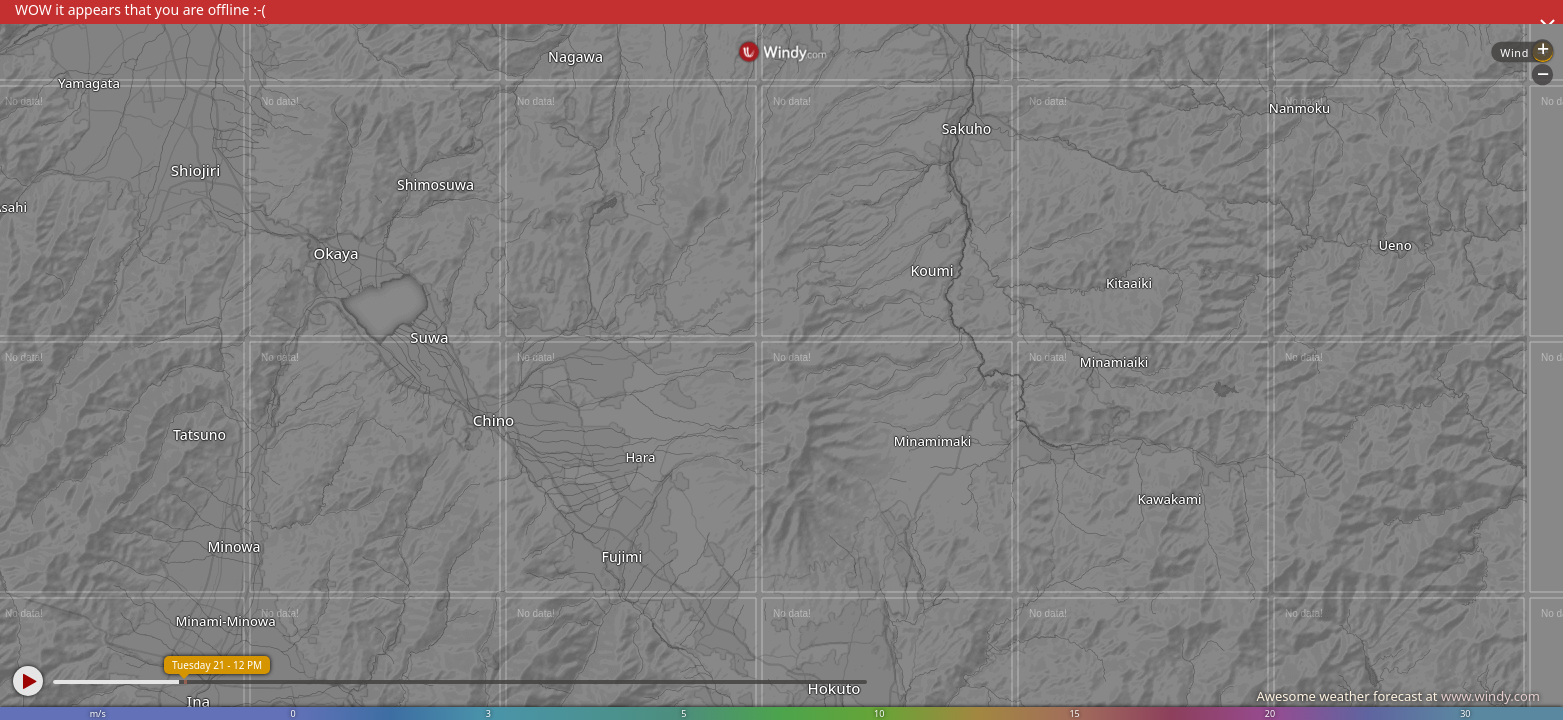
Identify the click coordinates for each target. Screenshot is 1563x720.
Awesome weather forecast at (1398, 696)
